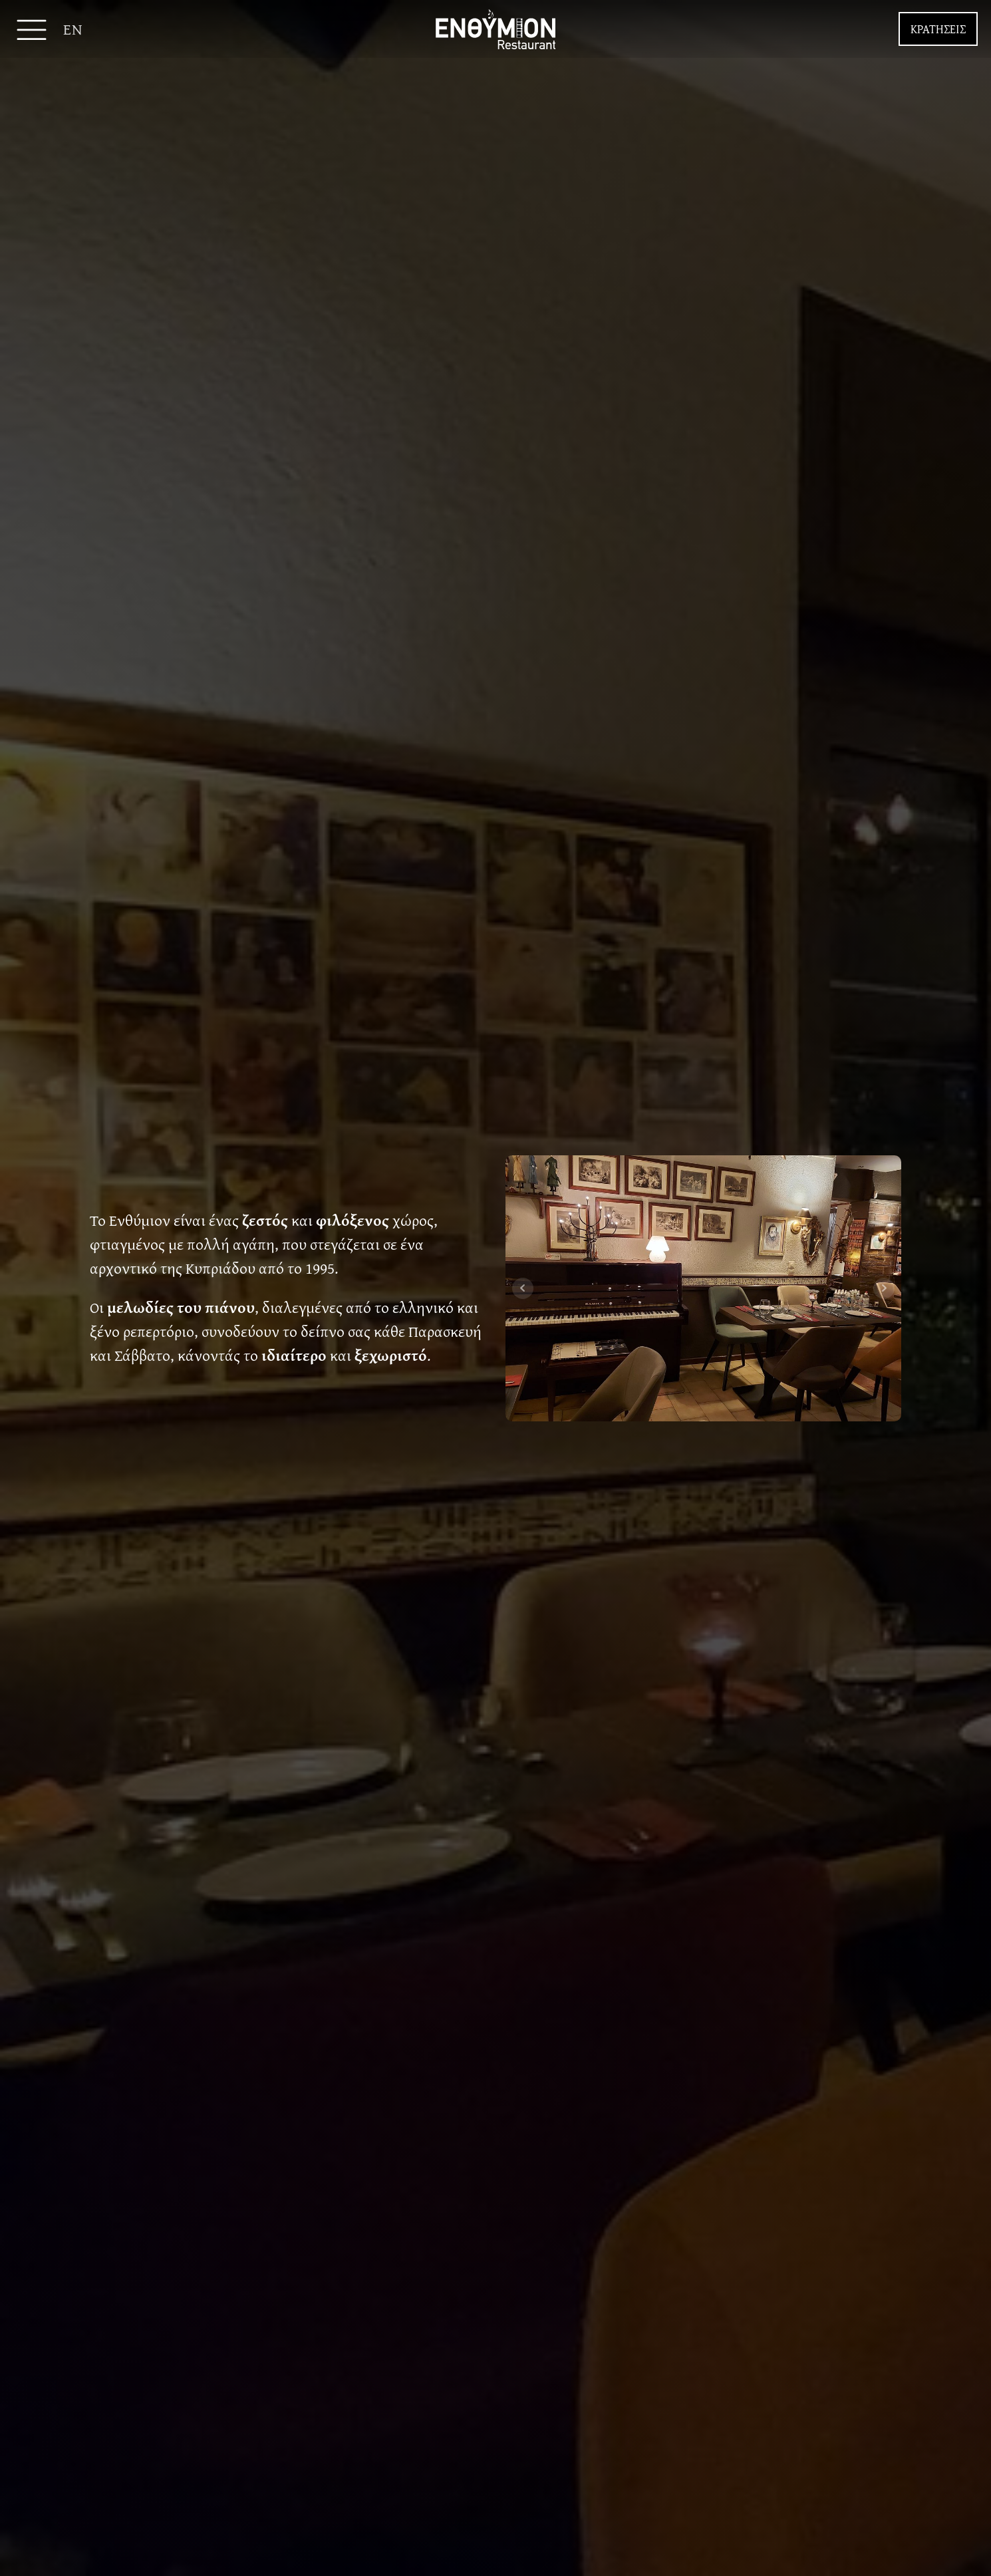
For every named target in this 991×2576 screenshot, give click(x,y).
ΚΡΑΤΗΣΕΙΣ (938, 29)
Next (884, 1288)
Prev (522, 1288)
